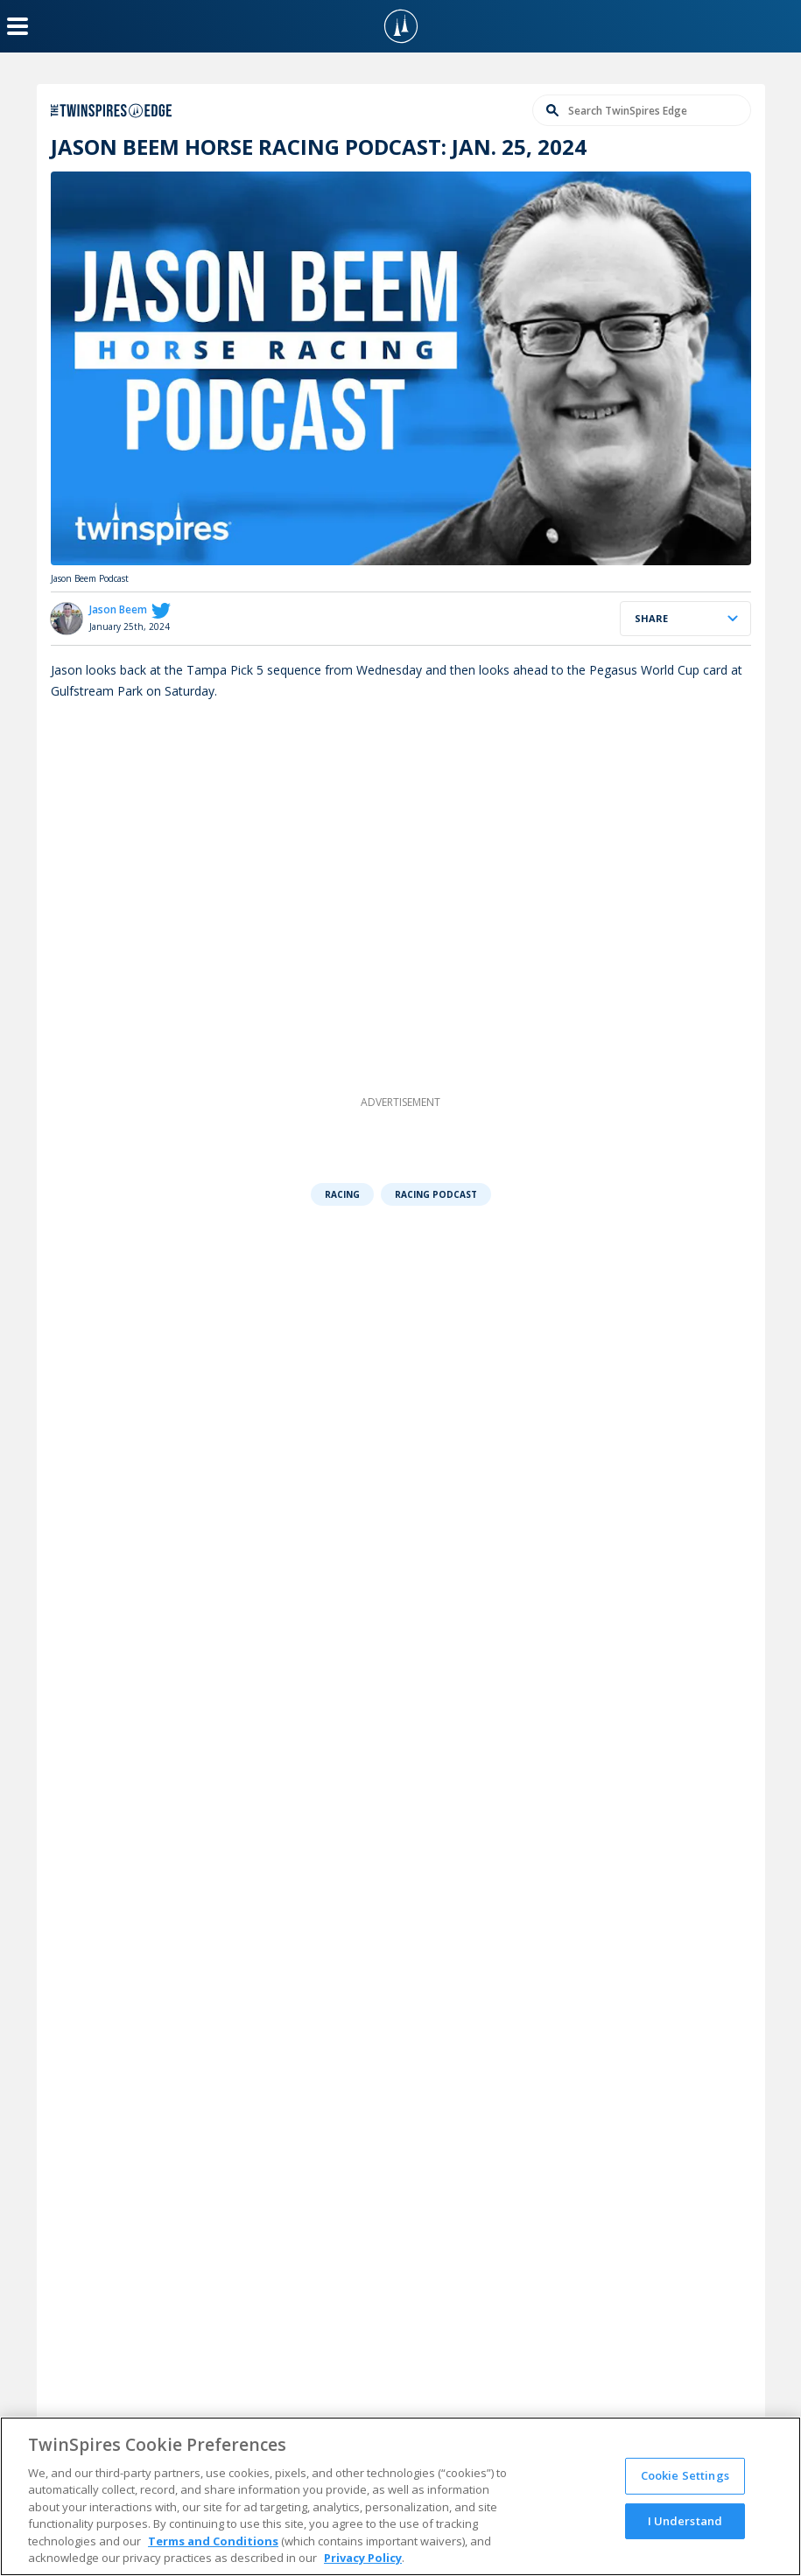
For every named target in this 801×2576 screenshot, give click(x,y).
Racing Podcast (436, 1194)
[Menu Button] (17, 26)
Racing (342, 1194)
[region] (400, 2496)
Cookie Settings (685, 2475)
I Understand (685, 2520)
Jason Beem (118, 609)
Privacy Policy (363, 2558)
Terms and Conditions (213, 2541)
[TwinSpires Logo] (400, 26)
